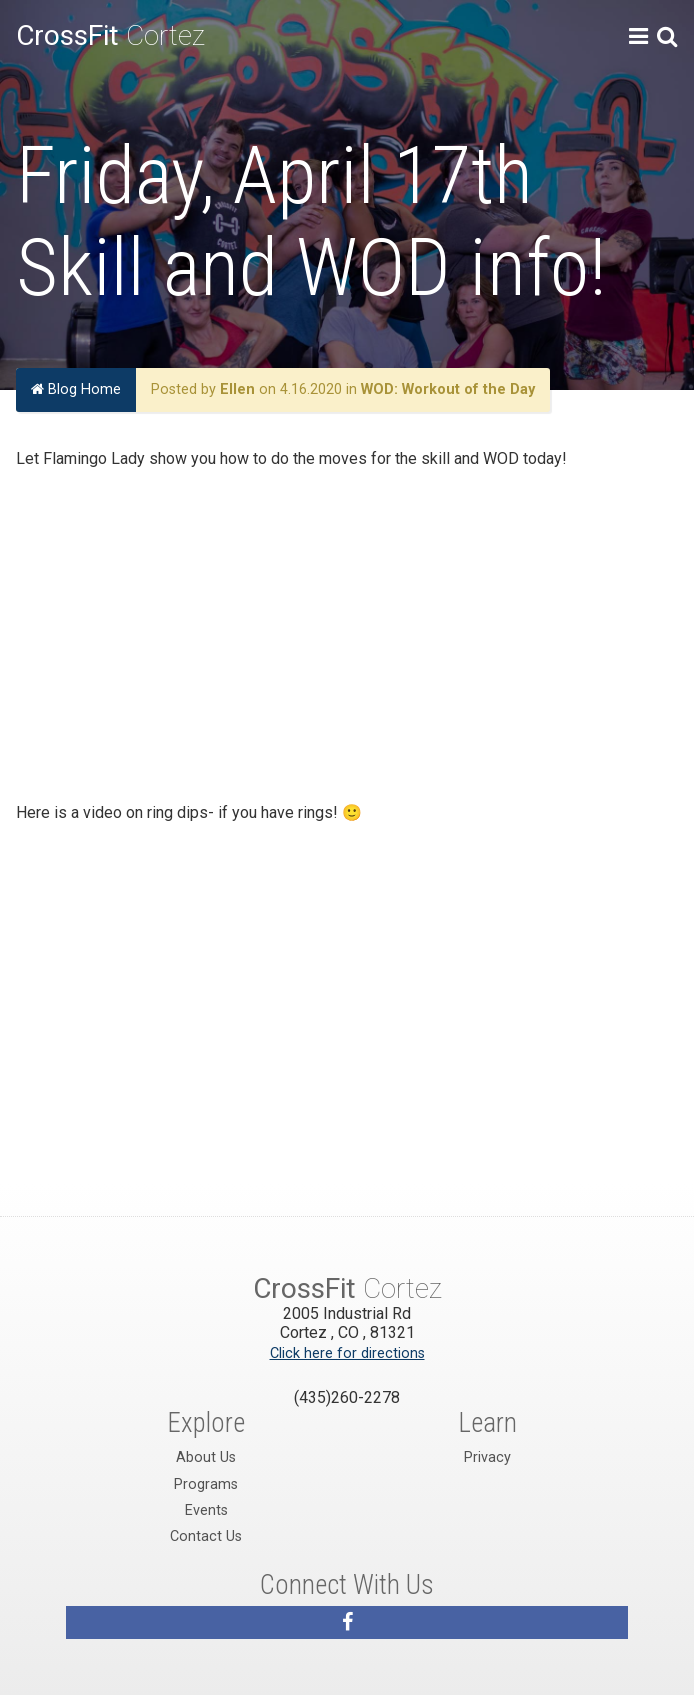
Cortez (110, 35)
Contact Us (206, 1536)
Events (206, 1510)
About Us (206, 1457)
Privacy (487, 1457)
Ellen (237, 389)
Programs (206, 1484)
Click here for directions (347, 1353)
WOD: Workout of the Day (448, 389)
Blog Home (76, 389)
